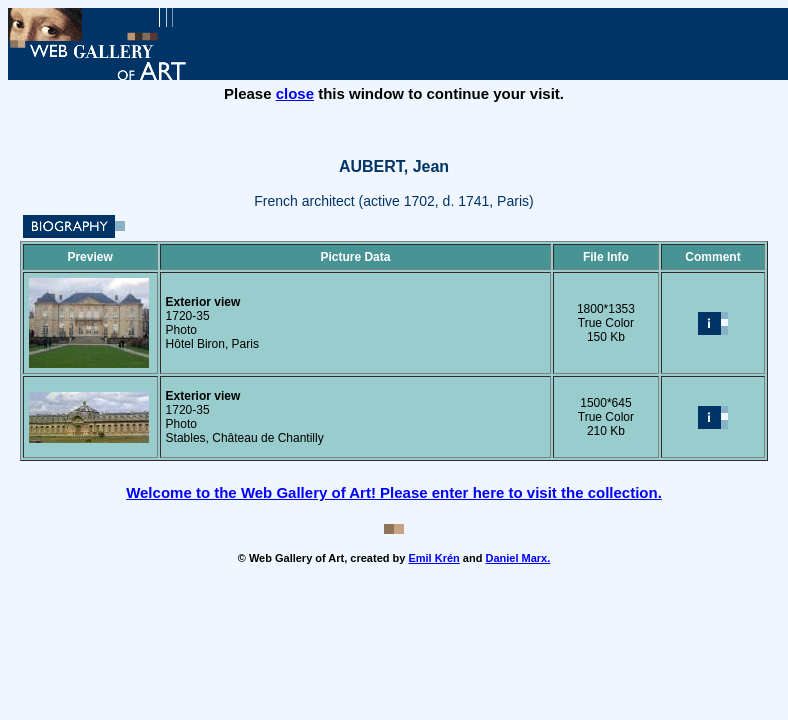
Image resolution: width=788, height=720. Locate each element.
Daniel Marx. (517, 558)
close (295, 93)
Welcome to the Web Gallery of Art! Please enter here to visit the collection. (394, 492)
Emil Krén (433, 558)
